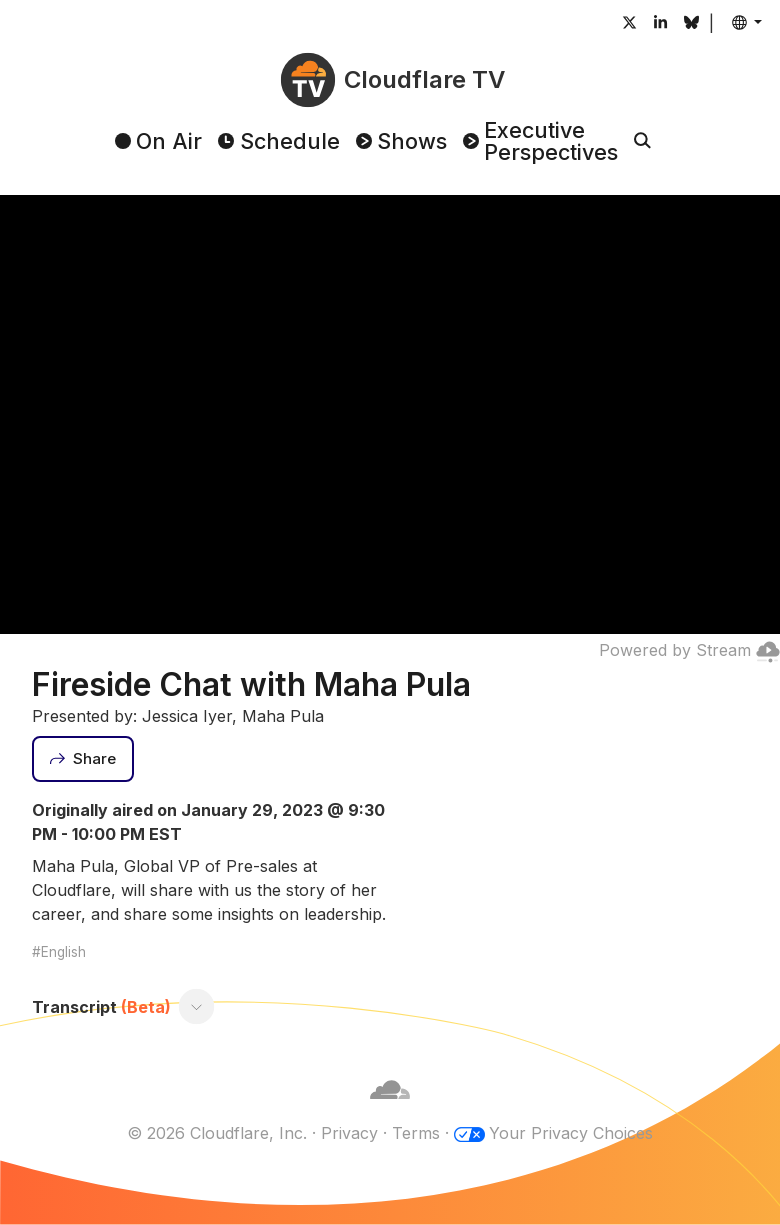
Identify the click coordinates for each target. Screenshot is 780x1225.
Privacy (349, 1133)
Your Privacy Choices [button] (571, 1133)
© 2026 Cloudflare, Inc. (217, 1133)
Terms (416, 1133)
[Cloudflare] (390, 1109)
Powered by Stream (689, 650)
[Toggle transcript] (197, 1007)
